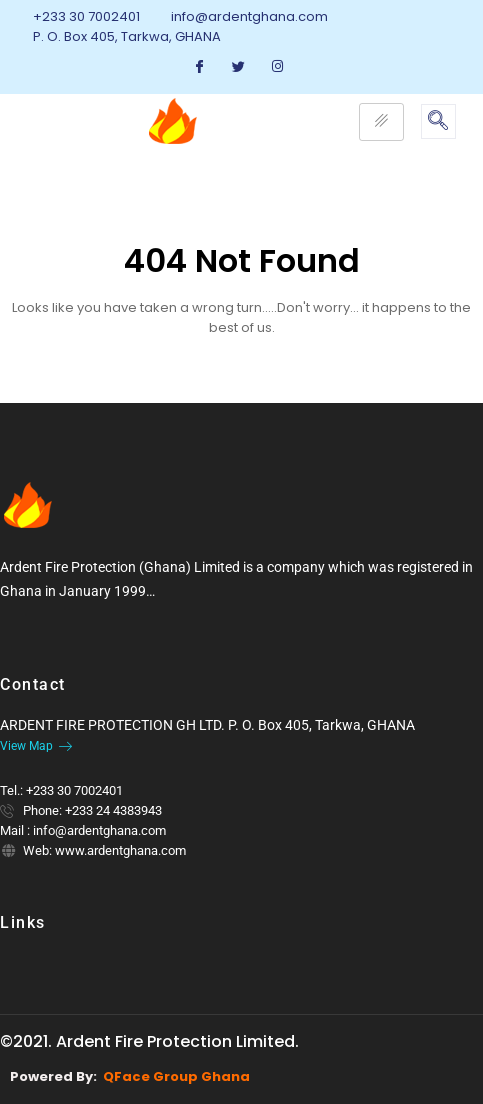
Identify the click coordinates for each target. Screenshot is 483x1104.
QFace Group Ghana (176, 1076)
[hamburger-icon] (381, 122)
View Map (36, 746)
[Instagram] (278, 67)
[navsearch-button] (438, 121)
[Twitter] (239, 67)
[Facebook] (200, 67)
